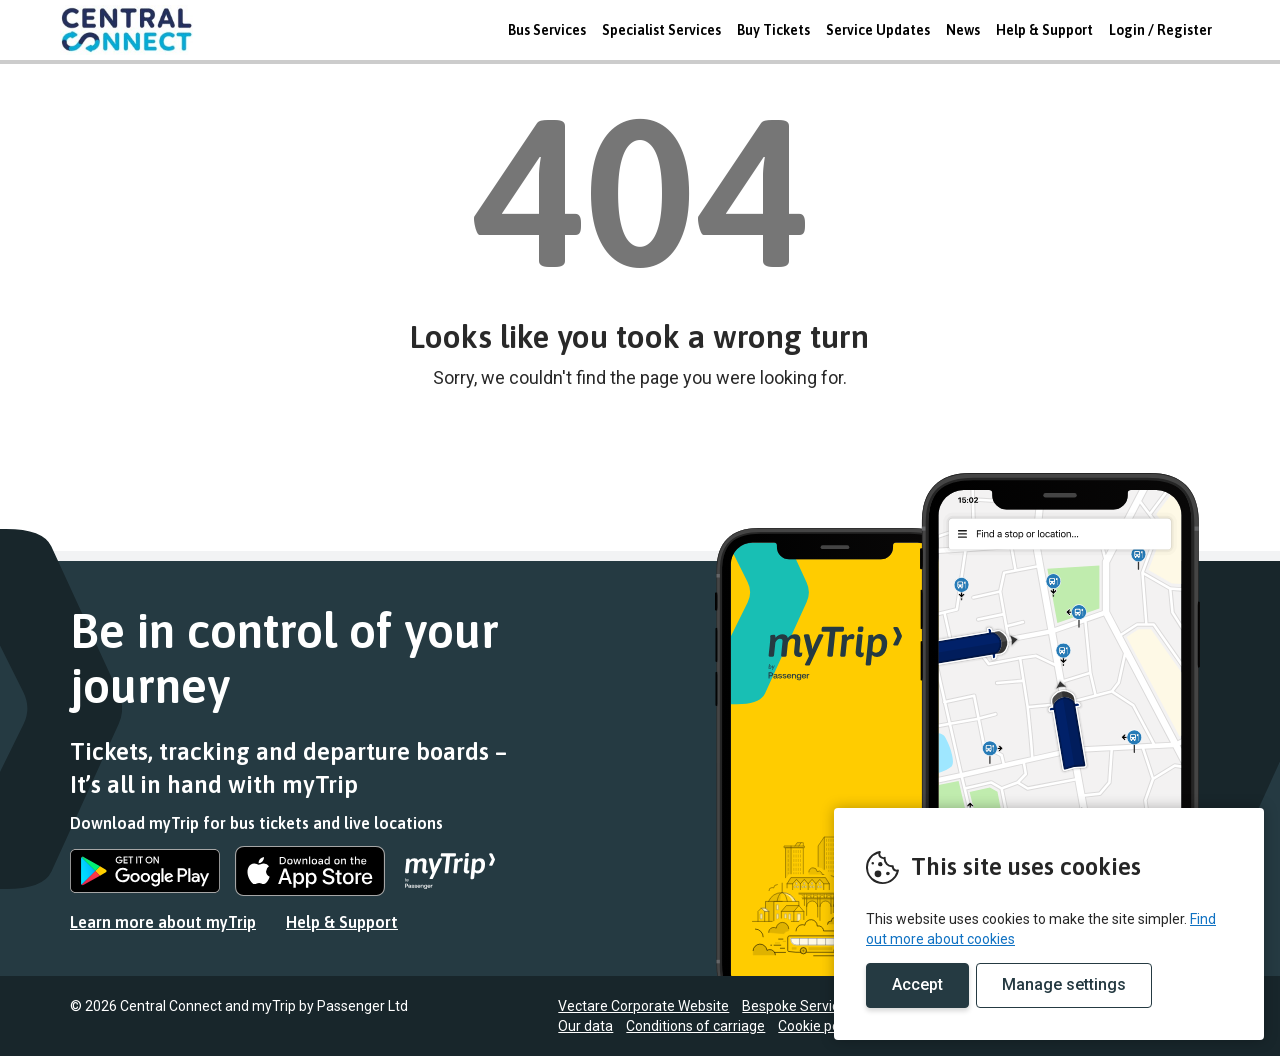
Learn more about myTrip (163, 922)
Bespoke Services (798, 1006)
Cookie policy (819, 1026)
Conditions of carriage (695, 1026)
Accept (917, 984)
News (963, 30)
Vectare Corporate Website (643, 1006)
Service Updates (878, 30)
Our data (585, 1026)
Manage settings (1064, 984)
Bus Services (547, 30)
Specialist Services (661, 30)
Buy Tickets (773, 30)
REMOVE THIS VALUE (135, 30)
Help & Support (1044, 30)
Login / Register (1160, 30)
